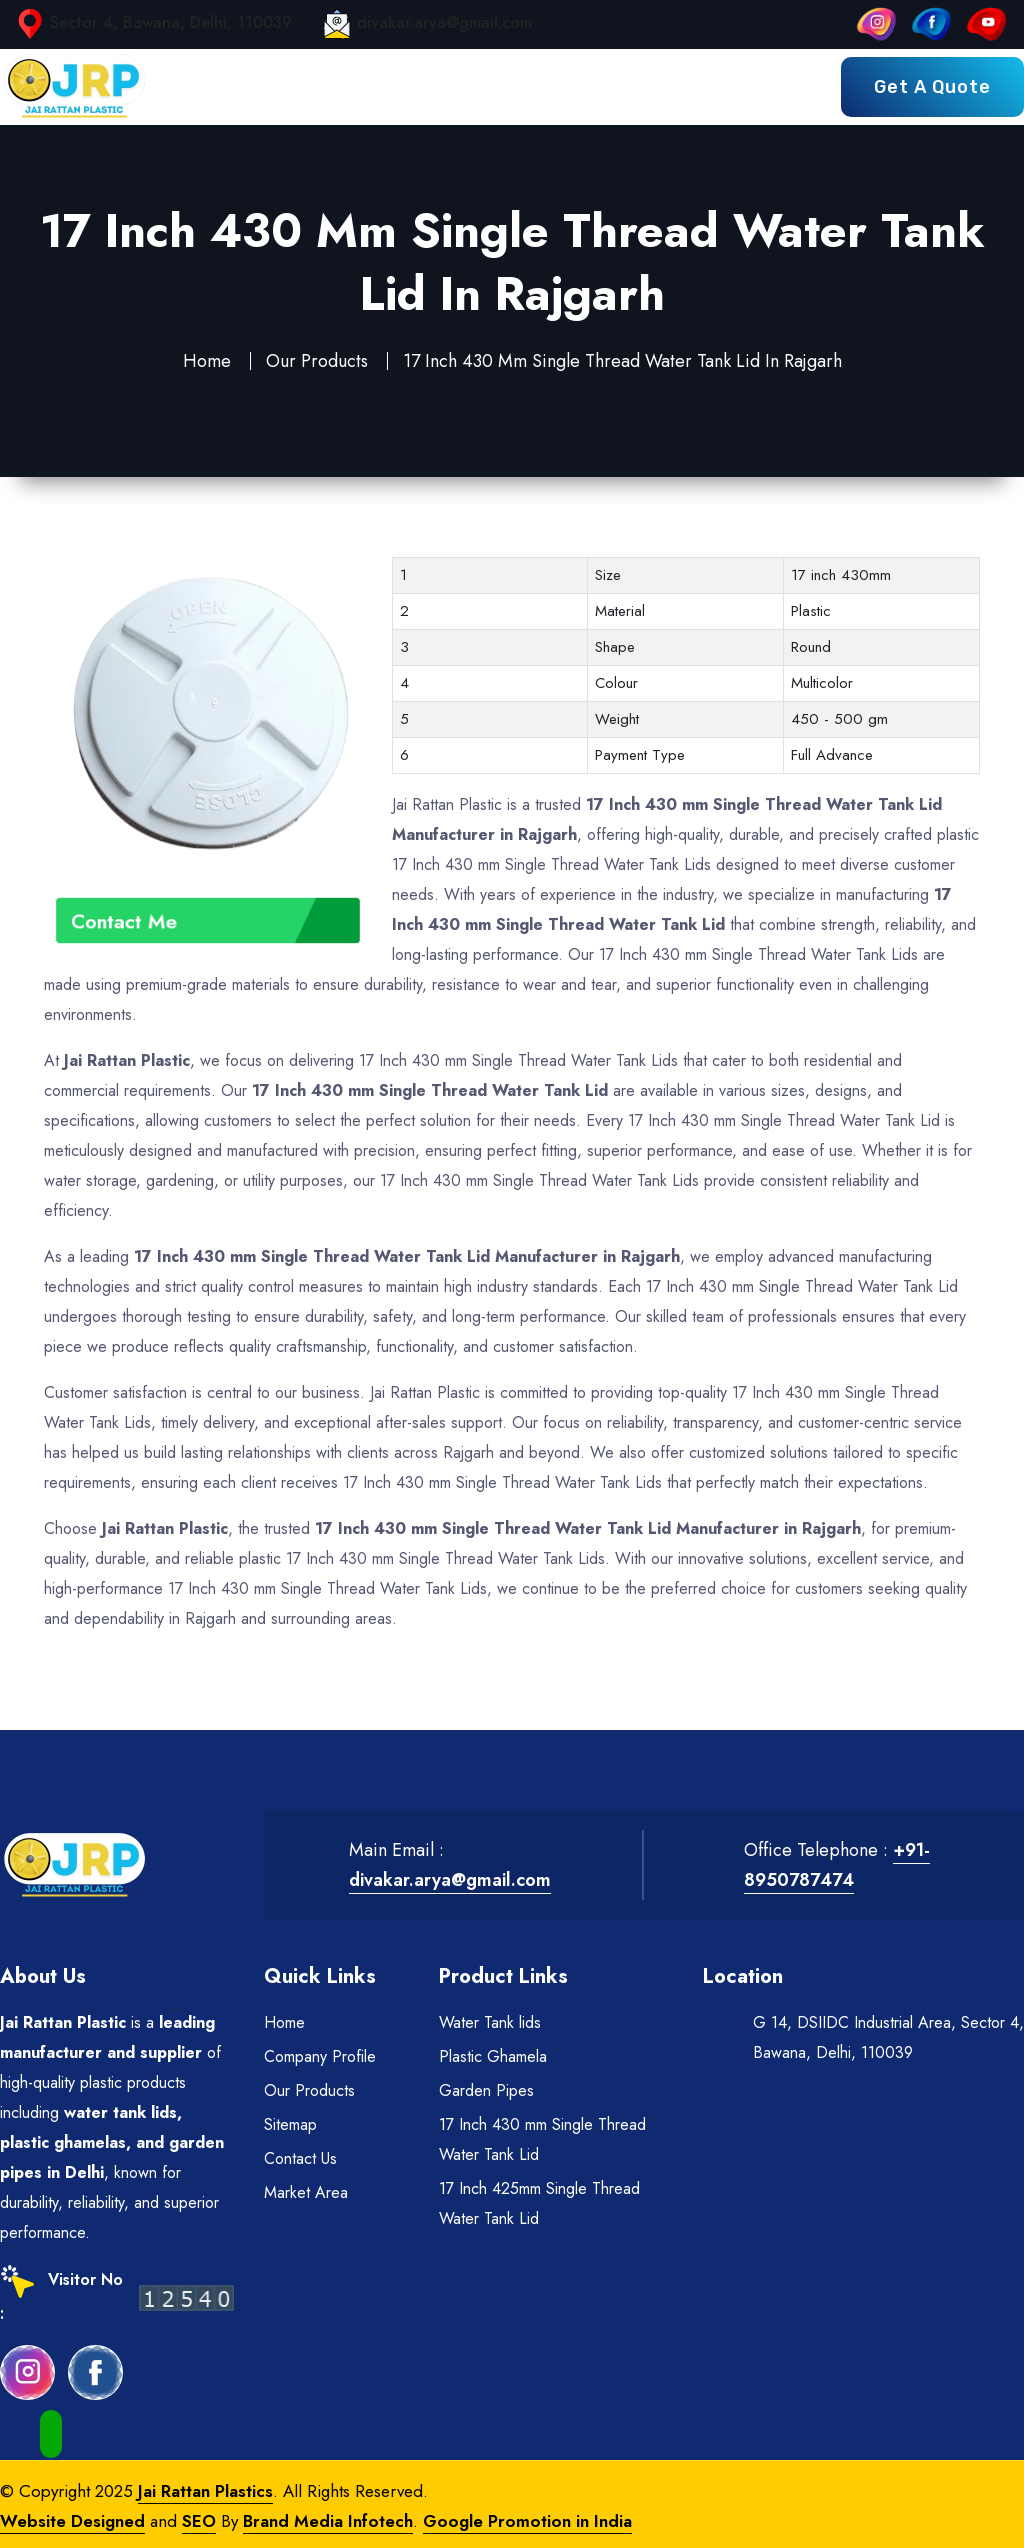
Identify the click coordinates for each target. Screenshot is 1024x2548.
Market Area (306, 2192)
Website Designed (72, 2521)
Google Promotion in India (527, 2521)
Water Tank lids (490, 2022)
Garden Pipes (486, 2090)
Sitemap (290, 2124)
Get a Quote (932, 87)
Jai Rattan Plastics (205, 2491)
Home (207, 361)
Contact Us (300, 2158)
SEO (199, 2521)
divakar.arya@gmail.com (444, 22)
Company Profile (320, 2056)
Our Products (317, 361)
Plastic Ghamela (493, 2056)
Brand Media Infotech (328, 2521)
